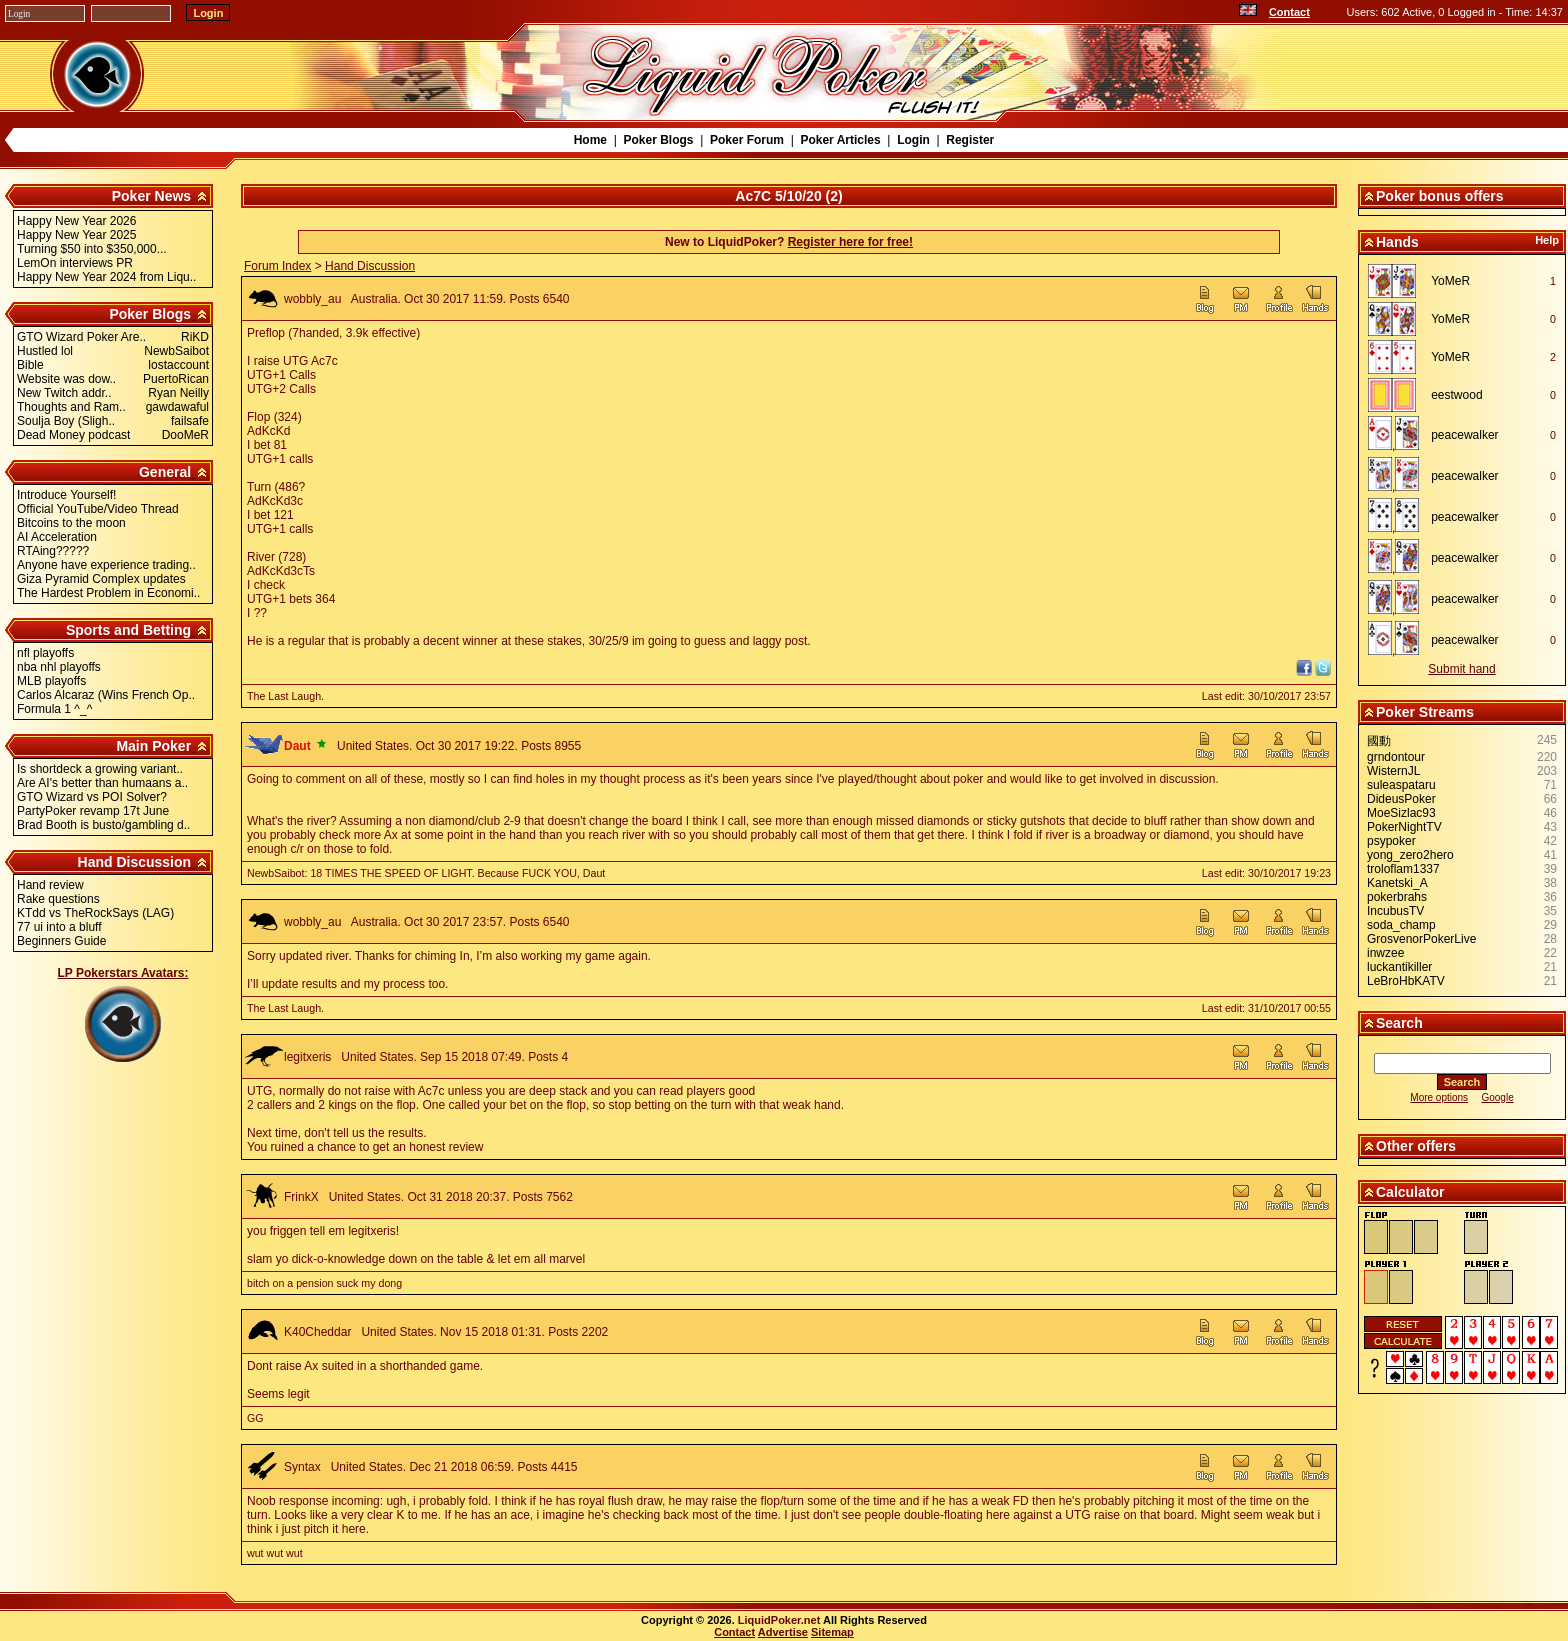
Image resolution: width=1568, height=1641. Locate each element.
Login (913, 140)
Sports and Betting (128, 630)
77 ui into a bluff (59, 927)
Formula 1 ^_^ (54, 709)
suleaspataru (1401, 785)
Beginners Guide (61, 941)
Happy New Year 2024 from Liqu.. (106, 277)
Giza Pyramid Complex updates (101, 579)
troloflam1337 (1403, 869)
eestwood (1456, 395)
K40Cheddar (317, 1332)
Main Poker (153, 746)
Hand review (50, 885)
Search (1399, 1023)
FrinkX (301, 1197)
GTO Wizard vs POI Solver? (92, 797)
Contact (1289, 12)
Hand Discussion (135, 862)
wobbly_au (312, 299)
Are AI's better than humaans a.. (102, 783)
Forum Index (277, 266)
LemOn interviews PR (75, 263)
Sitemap (832, 1632)
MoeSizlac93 (1401, 813)
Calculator (1410, 1192)
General (165, 472)
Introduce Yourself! (66, 495)
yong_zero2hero (1410, 855)
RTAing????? (53, 551)
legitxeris (307, 1057)
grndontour (1396, 757)
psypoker (1391, 841)
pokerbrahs (1397, 897)
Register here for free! (850, 242)
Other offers (1416, 1146)
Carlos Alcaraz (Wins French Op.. (106, 695)
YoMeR (1450, 281)
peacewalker (1464, 435)
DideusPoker (1401, 799)
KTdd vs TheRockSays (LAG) (95, 913)
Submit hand (1461, 669)
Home (590, 140)
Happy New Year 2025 (76, 235)
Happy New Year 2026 (76, 221)
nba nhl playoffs (59, 667)
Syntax (302, 1467)
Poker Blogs (658, 140)
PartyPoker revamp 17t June (93, 811)
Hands (1397, 242)
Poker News (151, 196)
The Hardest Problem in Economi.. (108, 593)
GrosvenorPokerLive (1421, 939)
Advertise (783, 1632)
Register (970, 140)
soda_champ (1401, 925)
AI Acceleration (57, 537)
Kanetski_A (1397, 883)
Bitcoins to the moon (71, 523)
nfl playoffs (45, 653)
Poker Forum (747, 140)
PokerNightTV (1404, 827)
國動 (1379, 741)
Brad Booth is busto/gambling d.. (103, 825)
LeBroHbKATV (1406, 981)
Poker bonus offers (1440, 196)
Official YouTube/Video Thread (98, 509)
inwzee (1385, 953)
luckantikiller (1399, 967)
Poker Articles (840, 140)
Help (1547, 240)
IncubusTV (1395, 911)
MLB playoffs (51, 681)
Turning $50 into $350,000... (92, 249)
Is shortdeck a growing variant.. (100, 769)
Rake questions (58, 899)
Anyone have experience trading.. (106, 565)
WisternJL (1393, 771)
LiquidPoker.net (779, 1620)
